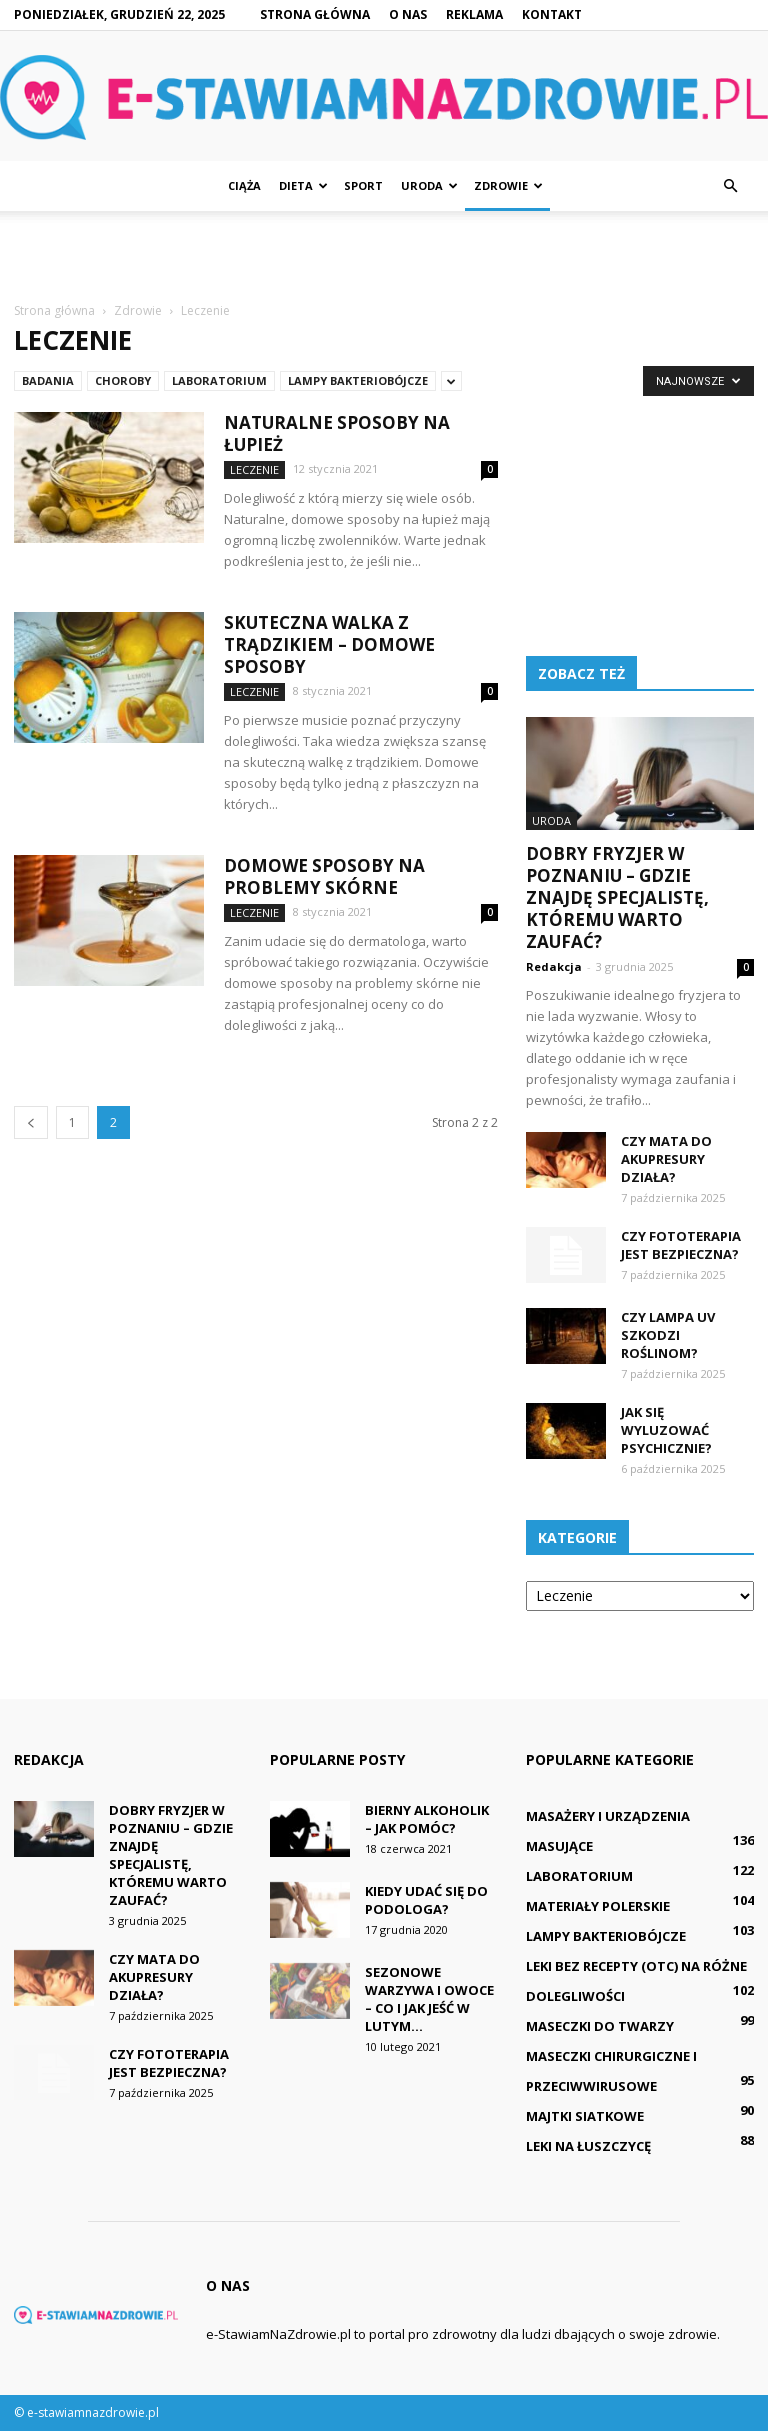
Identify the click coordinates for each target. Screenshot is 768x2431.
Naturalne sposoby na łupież (337, 433)
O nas (408, 14)
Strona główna (315, 14)
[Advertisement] (384, 255)
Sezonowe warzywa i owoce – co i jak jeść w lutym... (429, 1999)
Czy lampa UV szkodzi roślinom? (668, 1335)
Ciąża (244, 185)
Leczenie (254, 469)
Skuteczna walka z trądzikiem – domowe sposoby (329, 644)
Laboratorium (219, 380)
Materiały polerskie (598, 1906)
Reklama (474, 14)
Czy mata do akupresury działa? (666, 1159)
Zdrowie (508, 185)
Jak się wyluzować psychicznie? (666, 1430)
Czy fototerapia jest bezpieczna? (681, 1245)
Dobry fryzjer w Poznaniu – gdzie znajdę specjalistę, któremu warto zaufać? (617, 897)
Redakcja (554, 966)
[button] (730, 186)
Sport (363, 185)
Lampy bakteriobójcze (358, 380)
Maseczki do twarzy (600, 2026)
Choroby (123, 380)
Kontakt (552, 14)
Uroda (429, 185)
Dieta (303, 185)
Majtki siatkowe (585, 2116)
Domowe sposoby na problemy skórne (324, 876)
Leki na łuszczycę (588, 2146)
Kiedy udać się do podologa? (426, 1900)
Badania (48, 380)
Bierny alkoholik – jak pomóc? (427, 1819)
